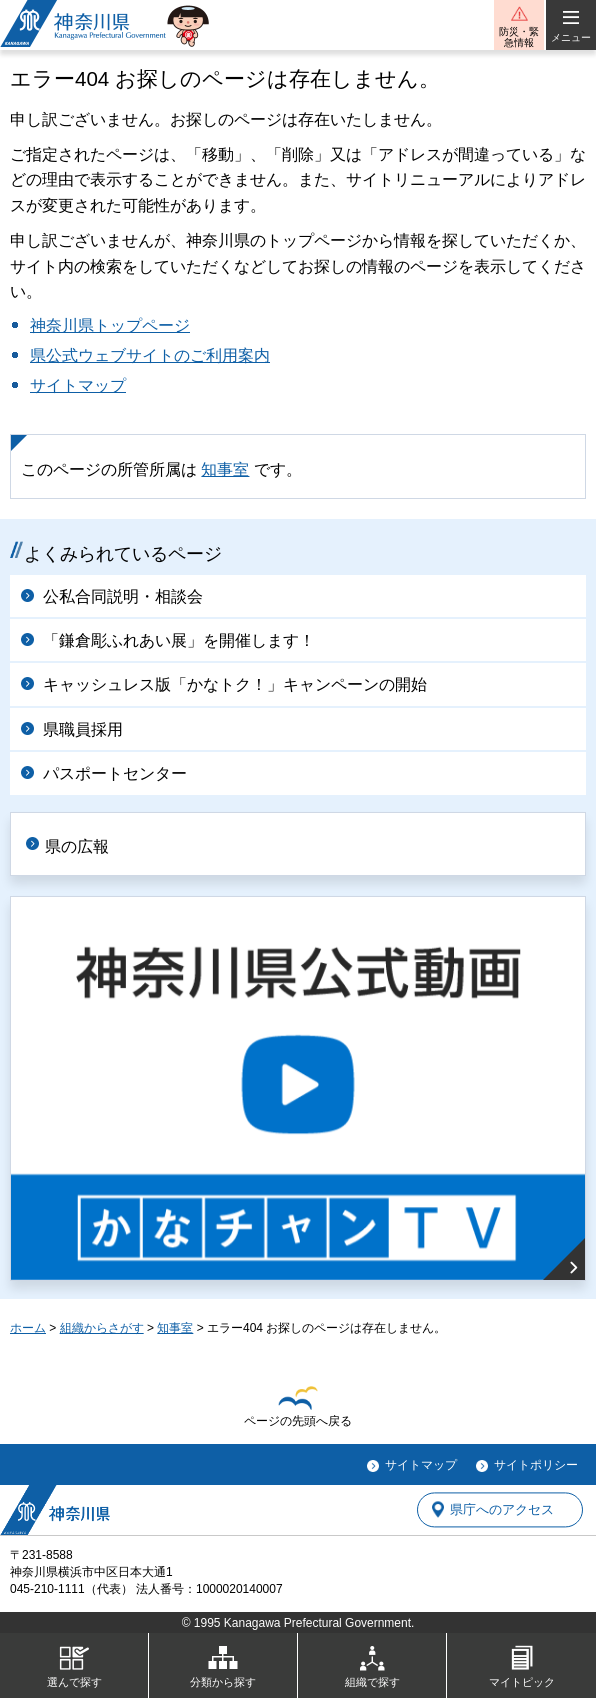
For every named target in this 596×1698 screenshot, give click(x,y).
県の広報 (77, 846)
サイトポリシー (536, 1465)
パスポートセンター (115, 773)
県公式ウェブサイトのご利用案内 (150, 355)
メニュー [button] (571, 37)
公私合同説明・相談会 (123, 596)
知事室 (225, 469)
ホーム (28, 1328)
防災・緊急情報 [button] (519, 37)
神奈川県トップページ (110, 325)
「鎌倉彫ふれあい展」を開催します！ (179, 640)
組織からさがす (102, 1328)
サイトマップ (78, 385)
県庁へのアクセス (502, 1509)
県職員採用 (83, 729)
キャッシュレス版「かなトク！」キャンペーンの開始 (235, 684)
